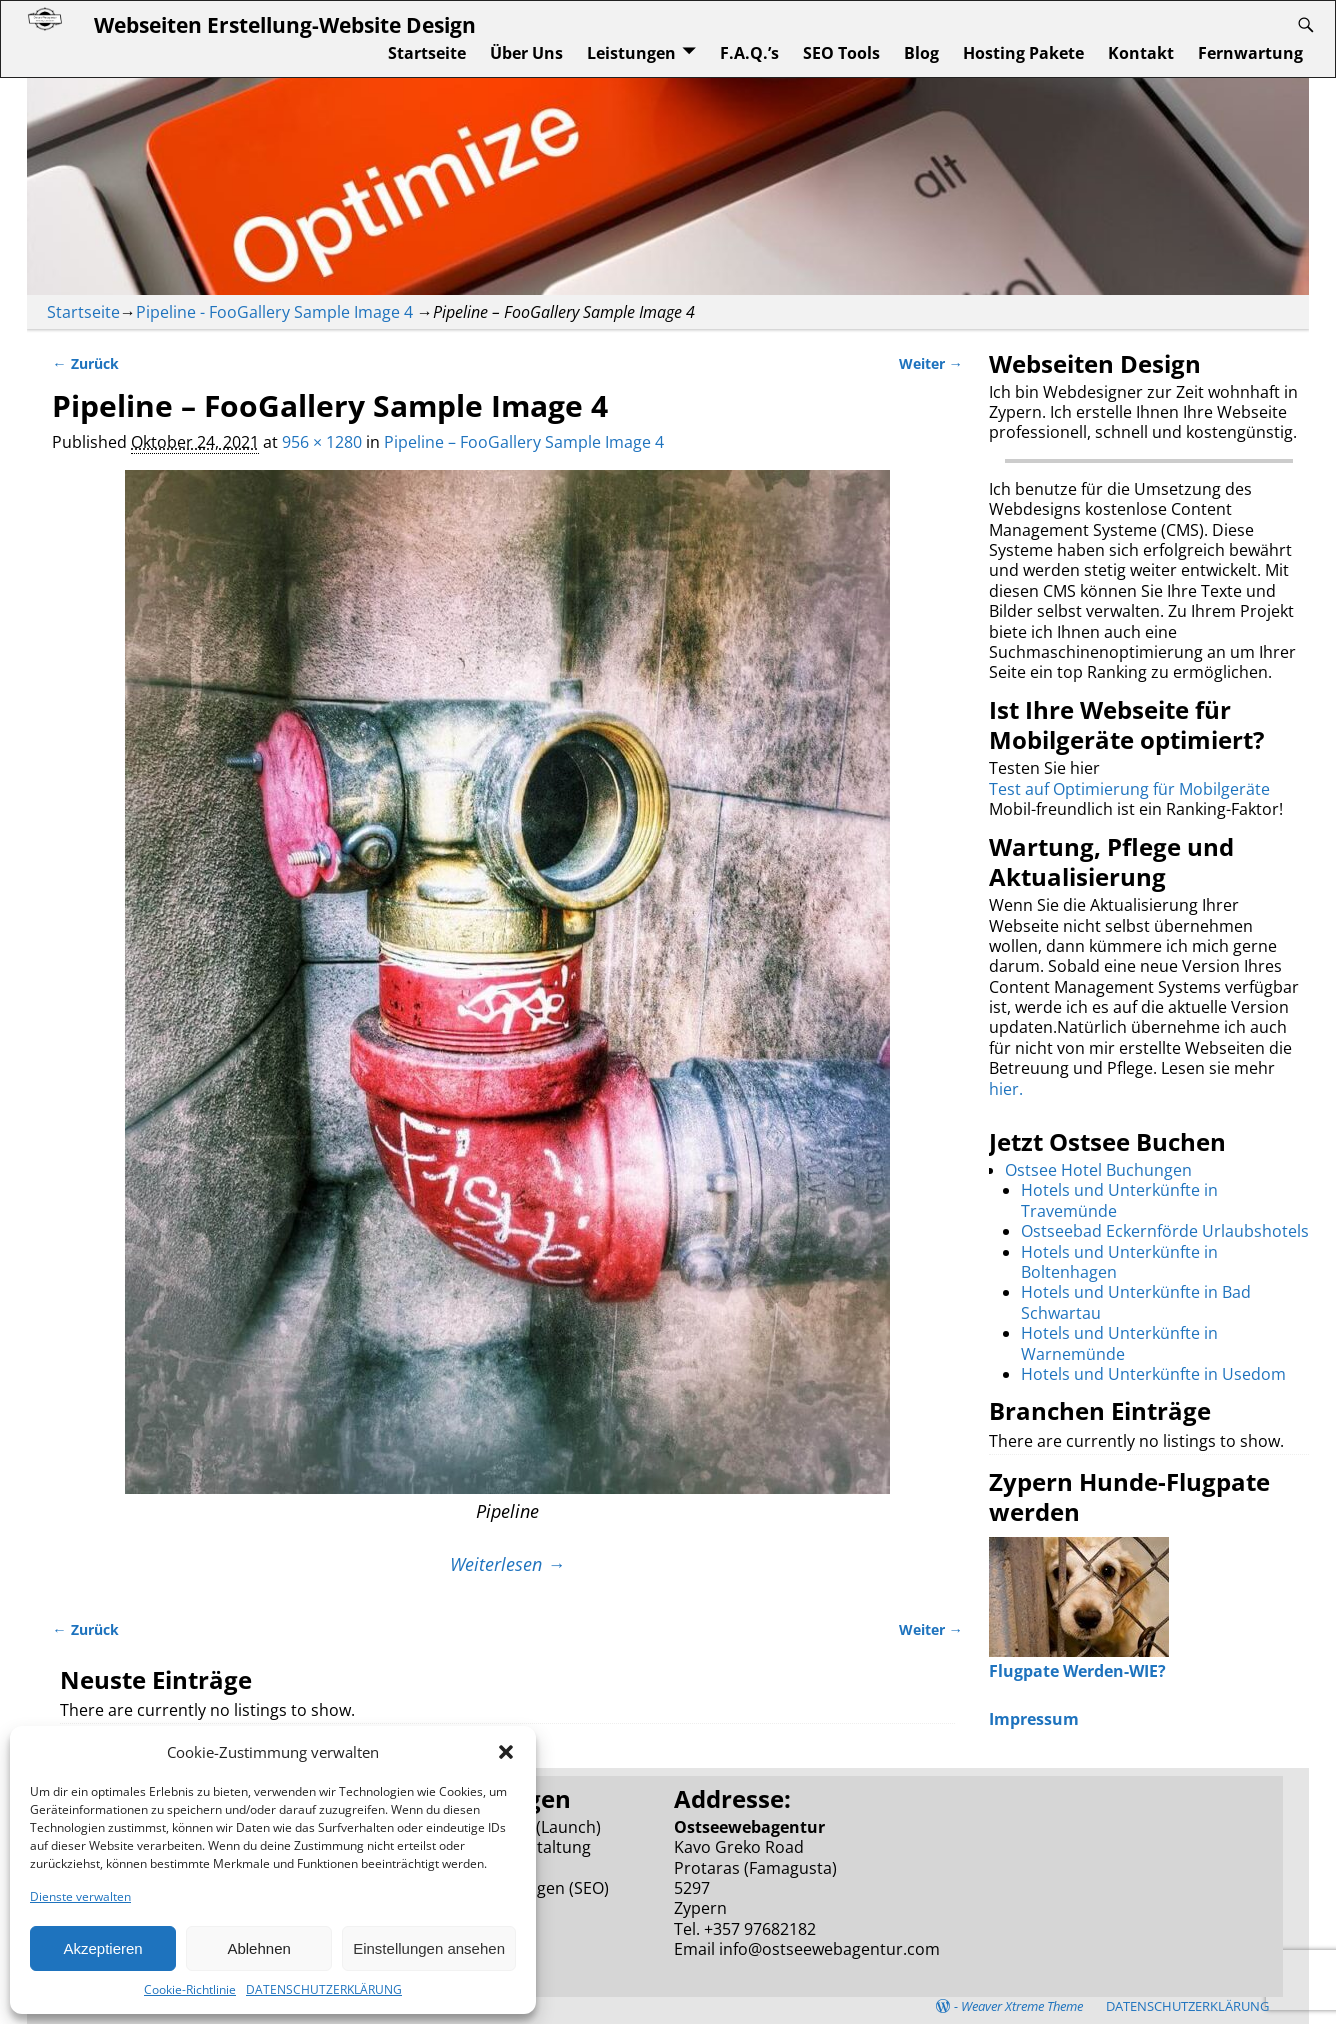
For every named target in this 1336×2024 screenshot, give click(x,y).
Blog (921, 53)
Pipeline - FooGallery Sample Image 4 (274, 312)
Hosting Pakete (1023, 53)
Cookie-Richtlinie (190, 1989)
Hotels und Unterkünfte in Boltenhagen (1119, 1262)
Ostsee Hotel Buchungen (1098, 1170)
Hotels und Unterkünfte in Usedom (1153, 1374)
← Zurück (85, 363)
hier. (1006, 1089)
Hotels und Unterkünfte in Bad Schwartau (1136, 1302)
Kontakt (1141, 53)
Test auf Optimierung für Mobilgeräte (1129, 789)
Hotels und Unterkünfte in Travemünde (1119, 1200)
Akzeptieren (102, 1948)
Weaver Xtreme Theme (1022, 2006)
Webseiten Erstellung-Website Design (285, 24)
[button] (506, 1752)
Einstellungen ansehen (429, 1948)
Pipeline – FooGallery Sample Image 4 (524, 442)
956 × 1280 (322, 442)
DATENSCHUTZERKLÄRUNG (324, 1989)
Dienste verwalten (80, 1896)
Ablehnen (258, 1948)
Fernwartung (1250, 53)
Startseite (427, 53)
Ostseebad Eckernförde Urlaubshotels (1165, 1231)
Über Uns (526, 53)
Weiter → (931, 363)
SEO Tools (841, 53)
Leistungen (631, 53)
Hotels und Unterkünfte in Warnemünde (1119, 1343)
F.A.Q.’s (749, 53)
